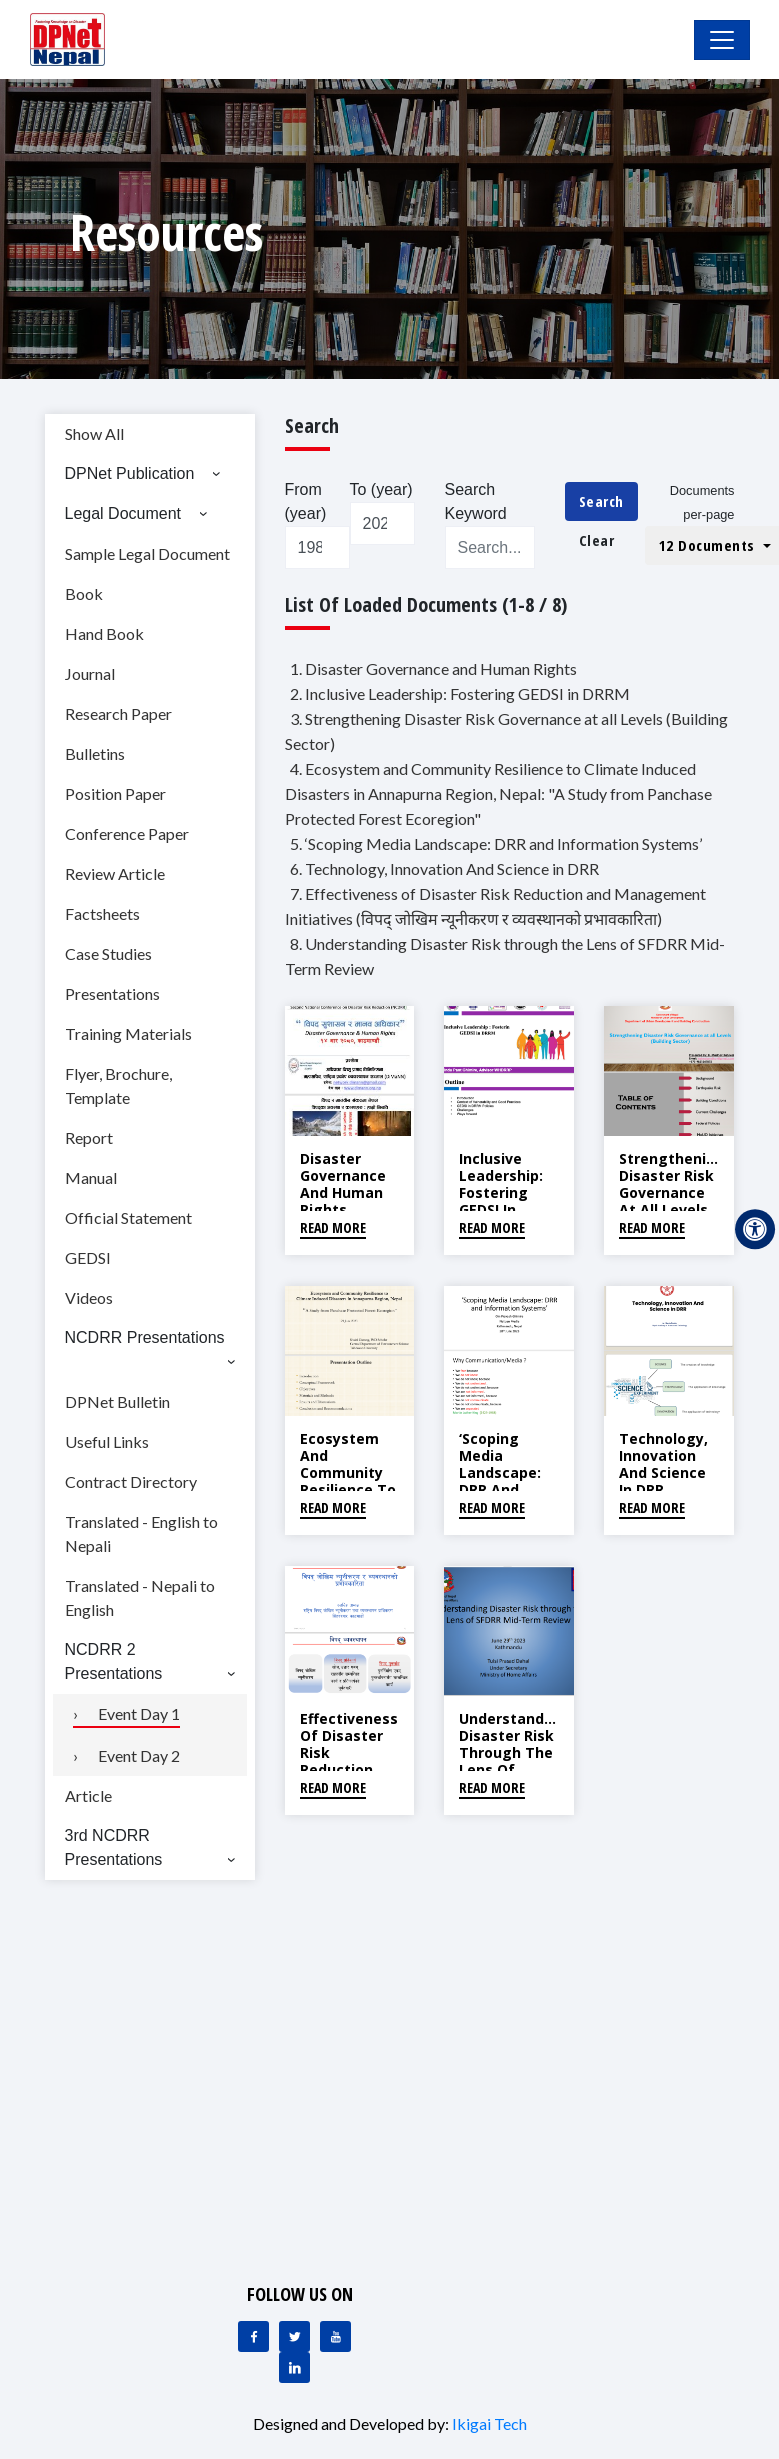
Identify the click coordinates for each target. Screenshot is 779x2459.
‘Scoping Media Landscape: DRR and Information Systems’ (502, 1480)
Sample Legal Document (147, 553)
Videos (89, 1297)
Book (84, 593)
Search (601, 501)
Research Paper (118, 713)
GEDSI (88, 1257)
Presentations (112, 993)
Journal (90, 673)
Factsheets (102, 913)
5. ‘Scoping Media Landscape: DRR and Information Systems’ (496, 843)
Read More (333, 1227)
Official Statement (128, 1217)
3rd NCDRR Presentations (114, 1847)
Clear (597, 540)
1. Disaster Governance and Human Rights (433, 668)
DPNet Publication (130, 473)
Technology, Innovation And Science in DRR (663, 1463)
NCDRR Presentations (145, 1337)
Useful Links (107, 1441)
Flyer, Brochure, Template (118, 1085)
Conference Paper (127, 833)
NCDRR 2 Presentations (114, 1661)
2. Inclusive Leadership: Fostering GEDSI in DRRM (460, 693)
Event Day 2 (139, 1755)
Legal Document (123, 513)
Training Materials (128, 1033)
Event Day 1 (139, 1713)
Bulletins (95, 753)
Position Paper (115, 793)
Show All (94, 433)
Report (89, 1137)
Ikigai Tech (489, 2423)
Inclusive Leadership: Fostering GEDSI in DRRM (501, 1192)
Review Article (115, 873)
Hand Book (104, 633)
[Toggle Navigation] (722, 40)
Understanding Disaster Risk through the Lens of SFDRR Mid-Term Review (513, 1760)
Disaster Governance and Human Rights (343, 1183)
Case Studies (108, 953)
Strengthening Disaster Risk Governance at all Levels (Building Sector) (672, 1200)
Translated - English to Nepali (141, 1533)
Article (88, 1795)
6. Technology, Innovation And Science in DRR (444, 868)
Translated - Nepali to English (140, 1597)
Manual (91, 1177)
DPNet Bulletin (117, 1401)
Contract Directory (131, 1481)
